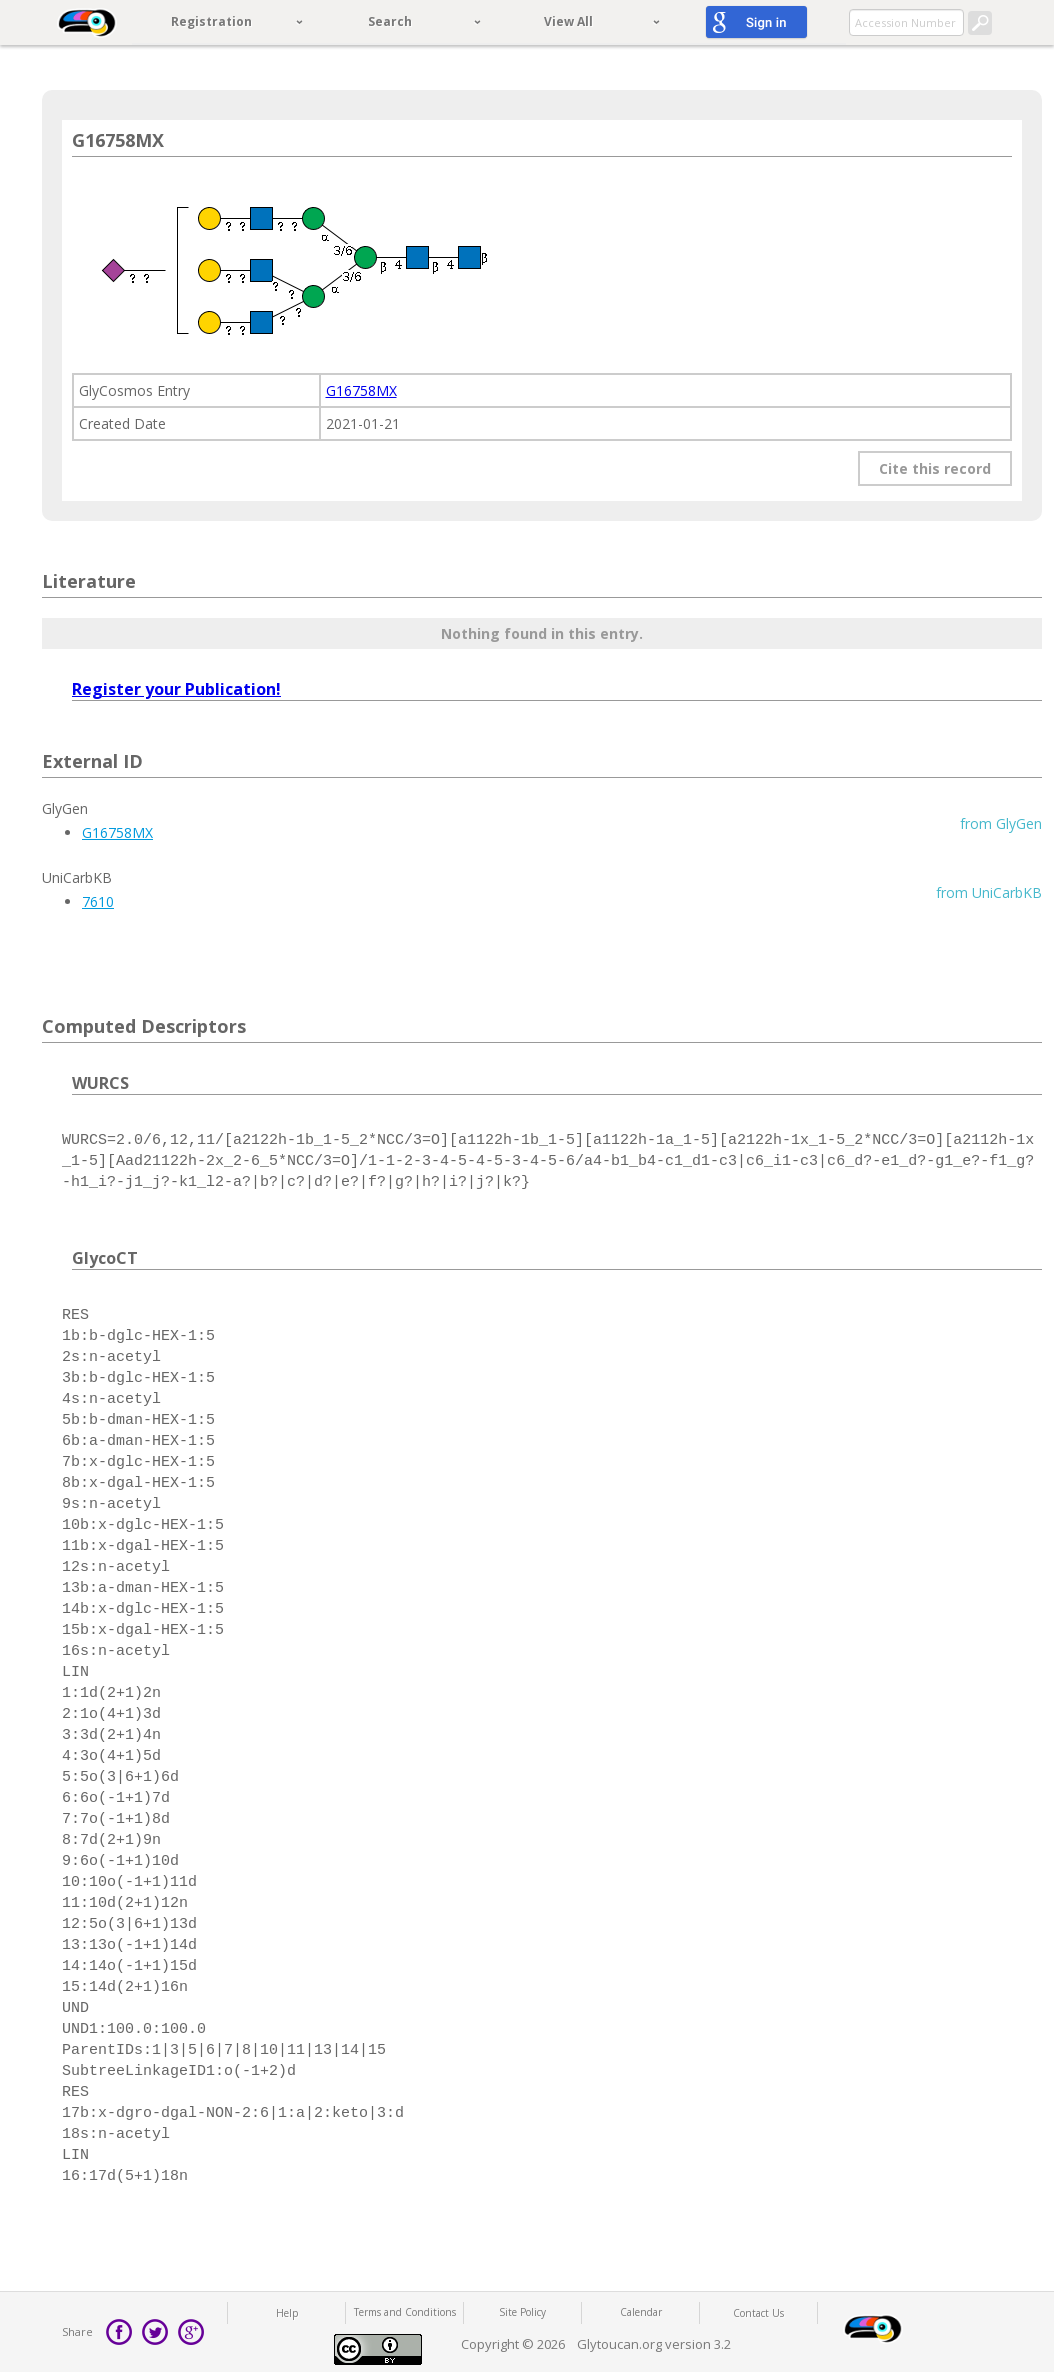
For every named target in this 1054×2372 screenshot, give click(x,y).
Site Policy (522, 2312)
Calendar (641, 2312)
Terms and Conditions (405, 2312)
